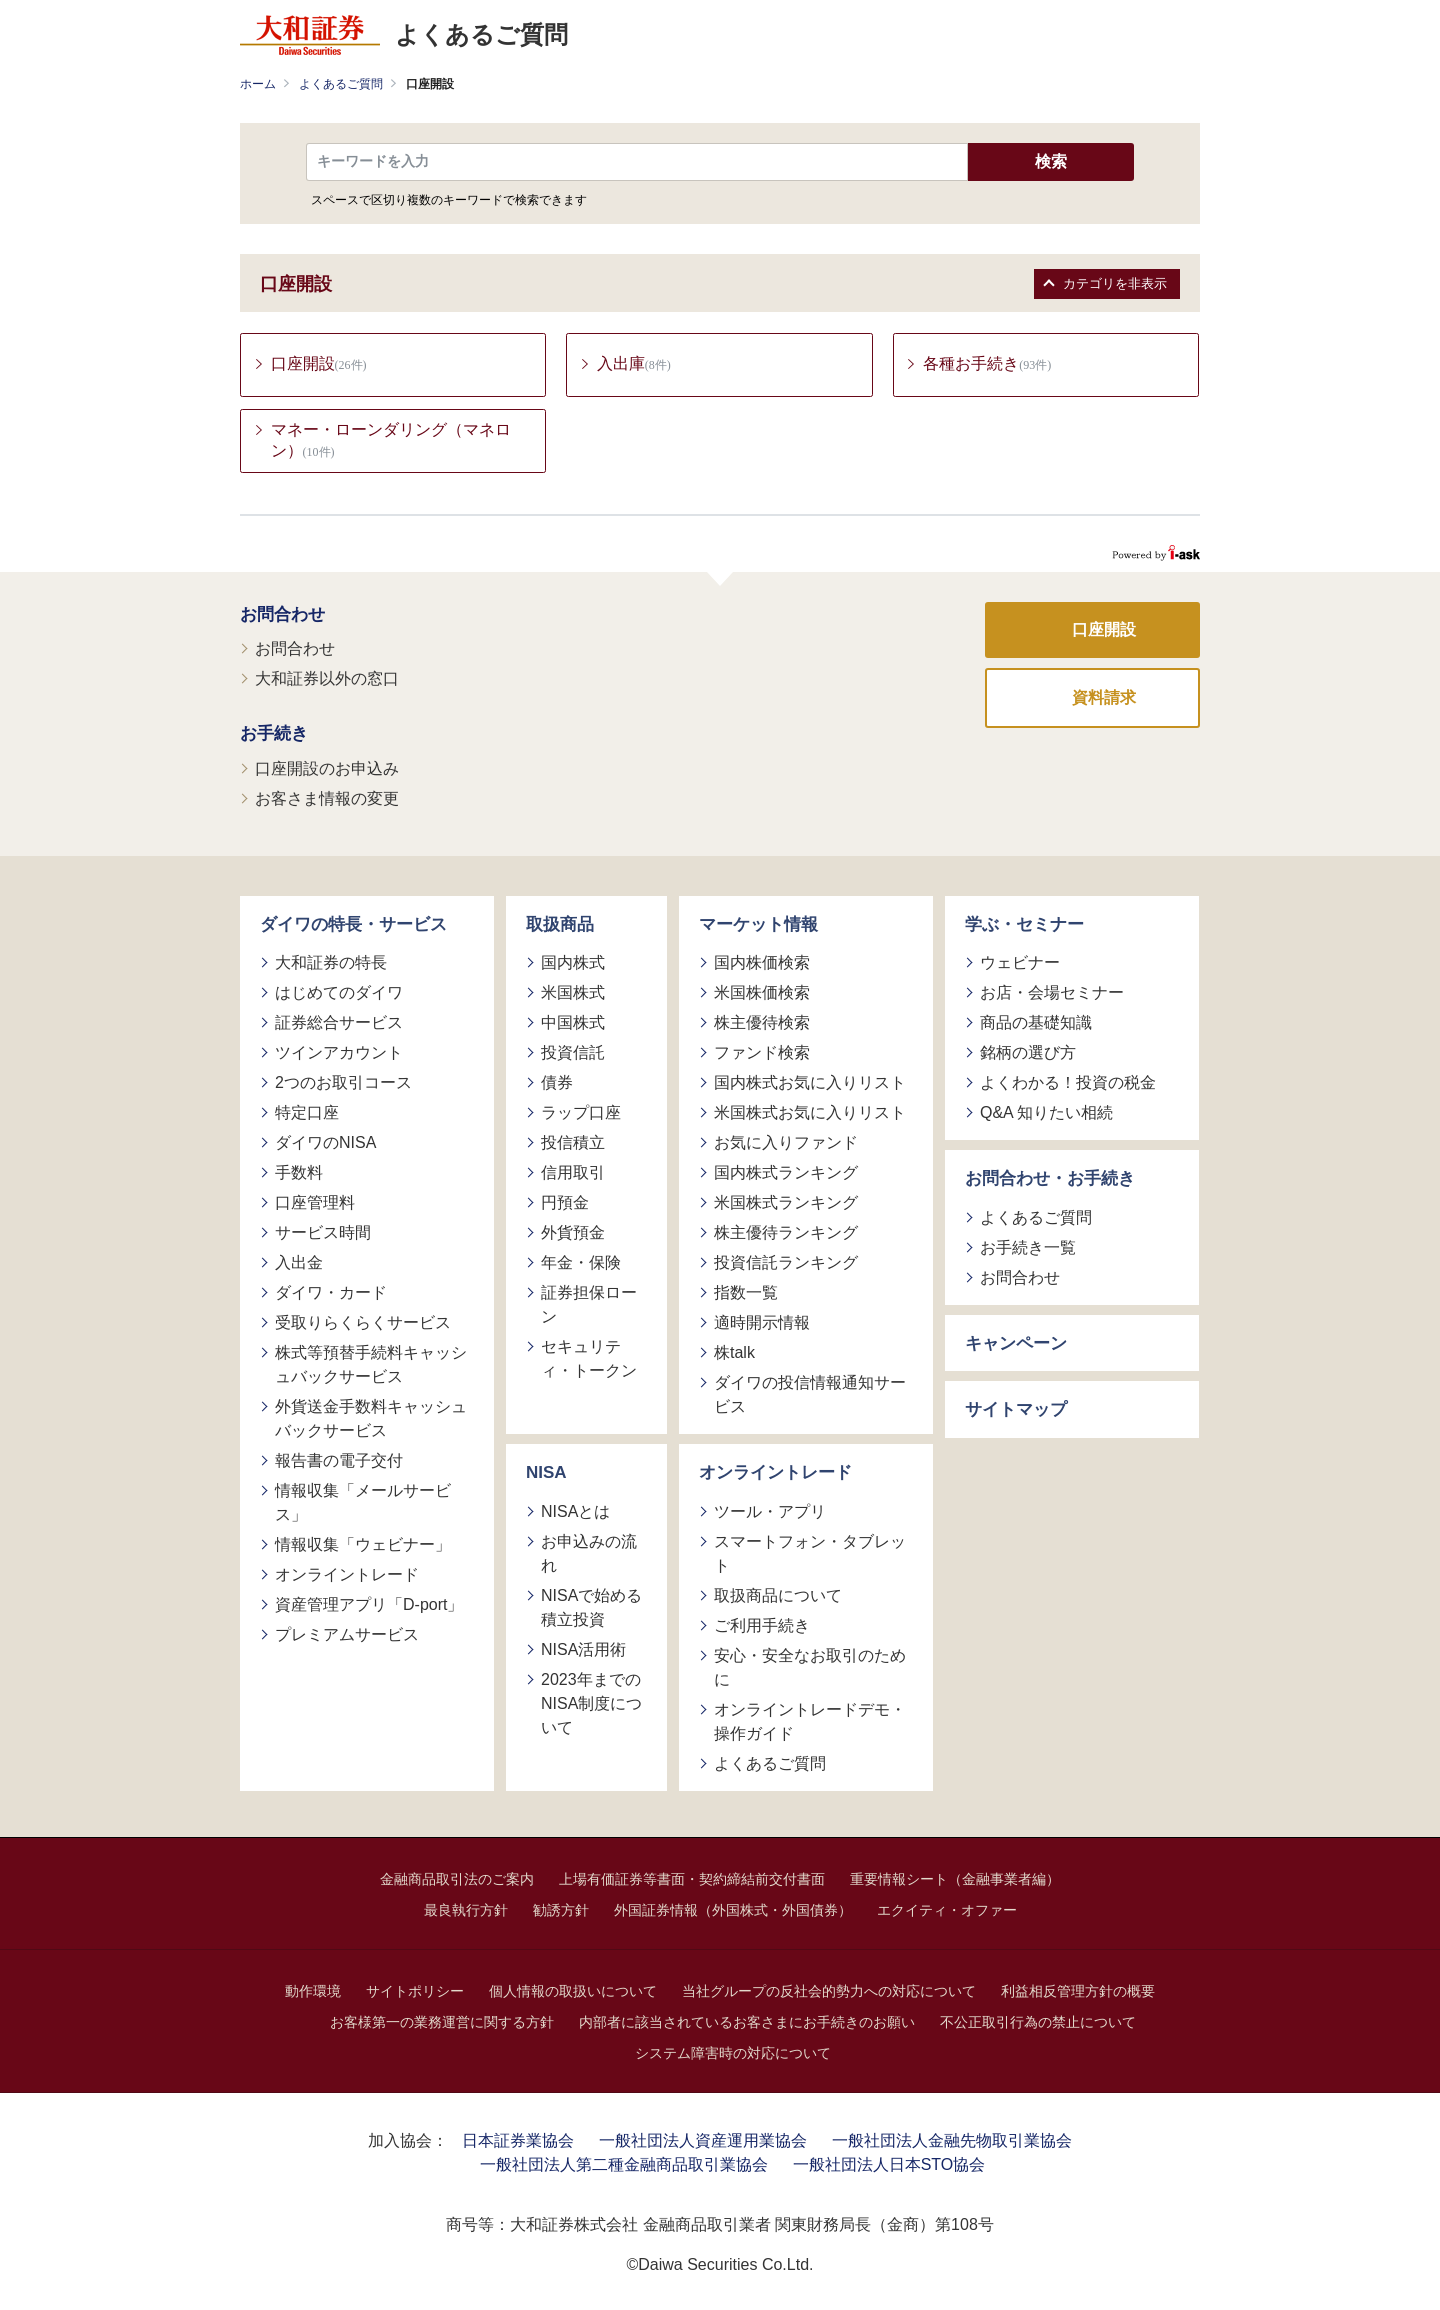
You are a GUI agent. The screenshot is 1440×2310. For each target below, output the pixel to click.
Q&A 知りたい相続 (1046, 1114)
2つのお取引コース (343, 1084)
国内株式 (573, 964)
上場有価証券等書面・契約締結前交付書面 (692, 1880)
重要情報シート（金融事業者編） (955, 1880)
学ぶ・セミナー (1024, 925)
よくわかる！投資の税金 (1068, 1084)
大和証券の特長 (331, 964)
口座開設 (1104, 630)
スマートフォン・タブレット (810, 1554)
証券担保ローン (589, 1306)
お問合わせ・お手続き (1050, 1180)
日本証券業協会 (518, 2141)
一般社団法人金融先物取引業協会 (952, 2141)
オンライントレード (347, 1576)
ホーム (258, 84)
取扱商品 (560, 925)
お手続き (274, 735)
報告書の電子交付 (339, 1462)
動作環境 (313, 1992)
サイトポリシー (415, 1992)
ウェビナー (1020, 964)
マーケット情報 (758, 925)
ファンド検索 (762, 1054)
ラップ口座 (581, 1114)
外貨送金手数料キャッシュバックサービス (371, 1420)
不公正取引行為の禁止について (1038, 2023)
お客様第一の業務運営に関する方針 (442, 2023)
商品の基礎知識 (1036, 1024)
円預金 (565, 1204)
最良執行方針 (466, 1911)
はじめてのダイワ (339, 994)
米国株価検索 (762, 994)
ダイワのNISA (325, 1144)
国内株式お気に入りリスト (810, 1084)
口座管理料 (315, 1204)
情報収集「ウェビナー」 (363, 1546)
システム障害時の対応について (733, 2054)
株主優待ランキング (786, 1234)
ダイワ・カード (331, 1294)
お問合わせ (282, 615)
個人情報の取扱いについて (573, 1992)
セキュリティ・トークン (589, 1360)
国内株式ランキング (786, 1174)
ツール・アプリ (770, 1512)
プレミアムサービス (347, 1636)
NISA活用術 (583, 1650)
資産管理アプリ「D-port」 (369, 1606)
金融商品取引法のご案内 (457, 1880)
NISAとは (575, 1512)
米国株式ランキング (786, 1204)
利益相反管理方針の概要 (1078, 1992)
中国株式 (573, 1024)
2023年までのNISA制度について (591, 1704)
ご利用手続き (762, 1626)
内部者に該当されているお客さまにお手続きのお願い (747, 2023)
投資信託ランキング (786, 1264)
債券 (557, 1084)
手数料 (299, 1174)
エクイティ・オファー (947, 1911)
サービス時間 (323, 1234)
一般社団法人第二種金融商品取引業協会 (624, 2165)
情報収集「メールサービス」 (363, 1504)
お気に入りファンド (786, 1144)
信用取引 (573, 1174)
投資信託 (573, 1054)
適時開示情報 (762, 1324)
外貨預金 (573, 1234)
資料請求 (1104, 698)
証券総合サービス (339, 1024)
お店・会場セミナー (1052, 994)
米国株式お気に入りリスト (810, 1114)
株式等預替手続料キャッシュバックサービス (371, 1366)
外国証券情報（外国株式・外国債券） (733, 1911)
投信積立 (573, 1144)
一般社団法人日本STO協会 (889, 2165)
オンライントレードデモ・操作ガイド (810, 1722)
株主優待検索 (762, 1024)
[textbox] (637, 162)
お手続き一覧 (1028, 1248)
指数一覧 (746, 1294)
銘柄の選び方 (1028, 1054)
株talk (734, 1354)
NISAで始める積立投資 (591, 1608)
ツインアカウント (339, 1054)
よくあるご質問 (341, 84)
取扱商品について (778, 1596)
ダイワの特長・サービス (353, 925)
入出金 (299, 1264)
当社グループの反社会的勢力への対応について (829, 1992)
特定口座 (307, 1114)
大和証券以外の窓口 (327, 680)
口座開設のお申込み (327, 769)
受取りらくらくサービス (363, 1324)
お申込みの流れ (589, 1554)
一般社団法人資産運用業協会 (703, 2141)
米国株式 (573, 994)
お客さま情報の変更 (327, 799)
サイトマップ (1016, 1411)
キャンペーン (1016, 1344)
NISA (546, 1474)
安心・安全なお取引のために (810, 1668)
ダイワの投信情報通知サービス (810, 1396)
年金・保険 (581, 1264)
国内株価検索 (762, 964)
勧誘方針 (561, 1911)
